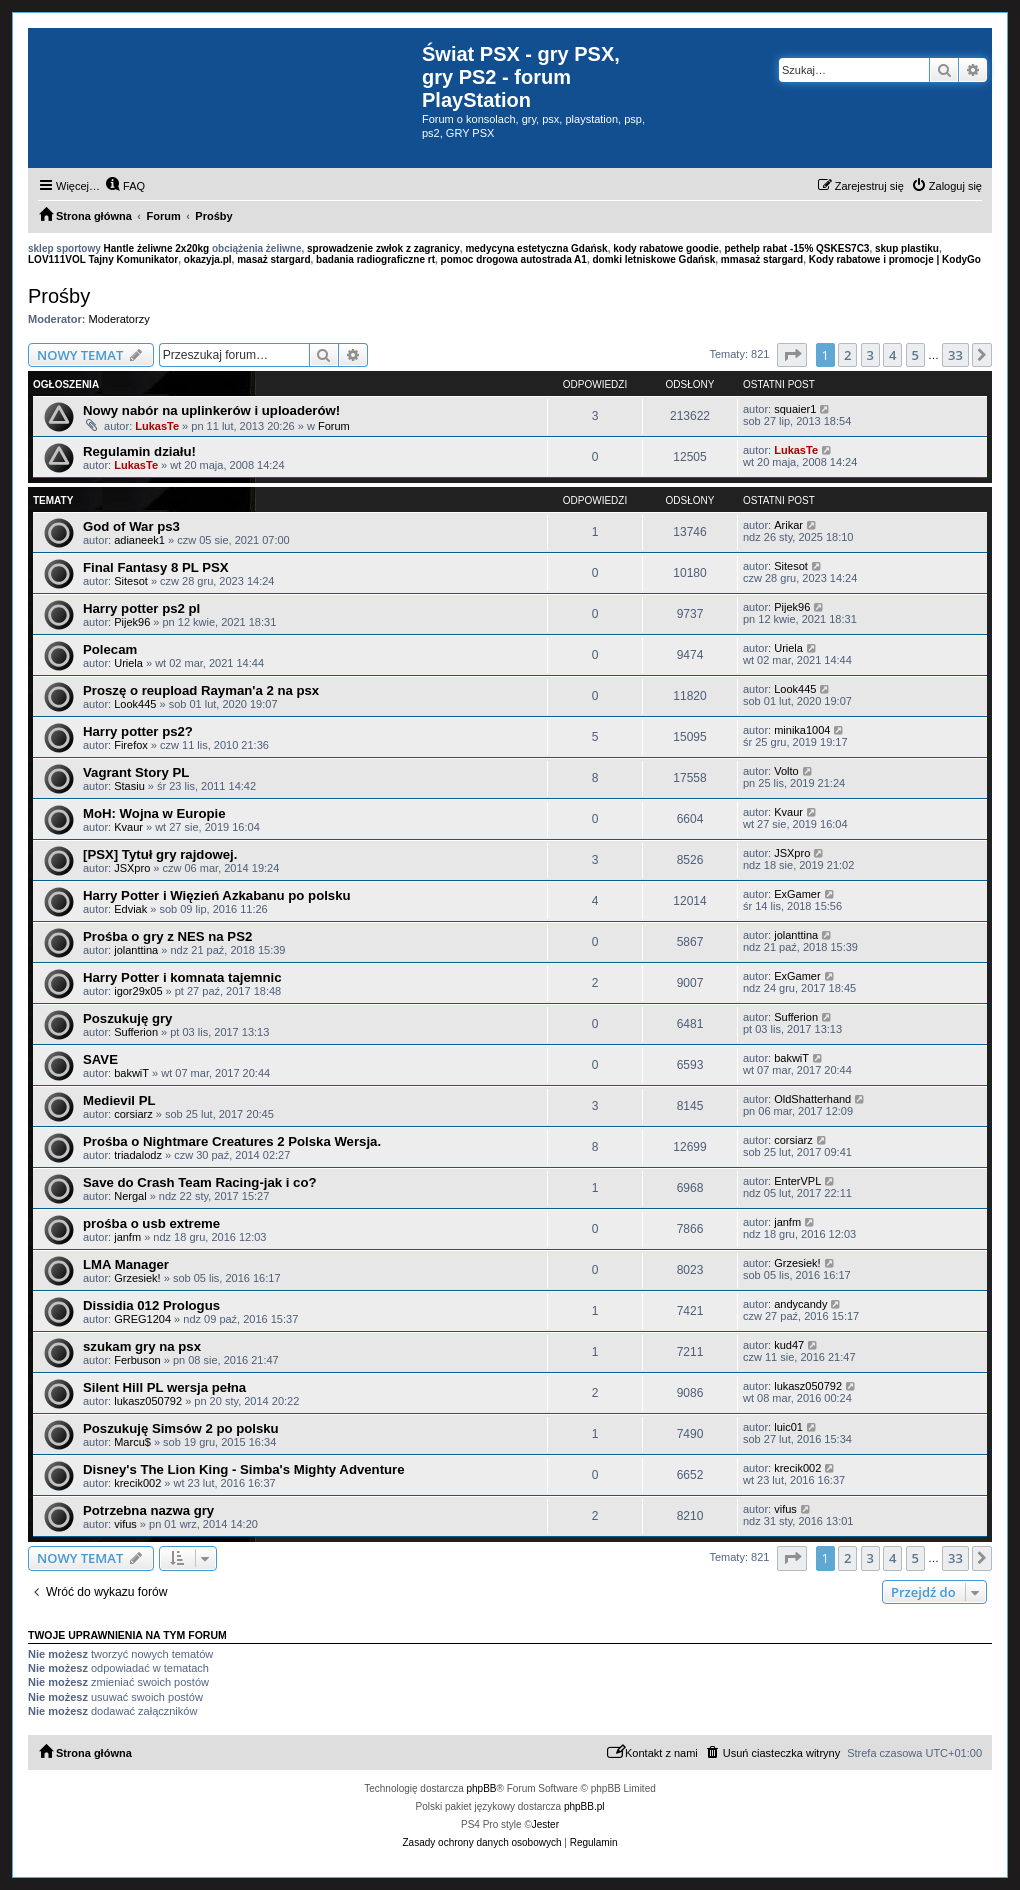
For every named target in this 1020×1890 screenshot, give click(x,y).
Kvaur (128, 827)
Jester (545, 1824)
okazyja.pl (208, 259)
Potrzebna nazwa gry (148, 1510)
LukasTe (157, 426)
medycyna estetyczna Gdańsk (536, 248)
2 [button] (847, 355)
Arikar (788, 525)
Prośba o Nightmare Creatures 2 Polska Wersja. (232, 1141)
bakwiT (131, 1073)
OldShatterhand (812, 1099)
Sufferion (136, 1032)
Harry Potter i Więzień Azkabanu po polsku (217, 895)
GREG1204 (142, 1319)
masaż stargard (273, 259)
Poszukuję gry (127, 1018)
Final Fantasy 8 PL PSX (156, 567)
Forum (334, 426)
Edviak (130, 909)
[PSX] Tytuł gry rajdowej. (160, 854)
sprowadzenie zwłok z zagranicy (383, 248)
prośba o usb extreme (151, 1223)
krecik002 (137, 1483)
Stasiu (129, 786)
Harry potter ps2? (138, 731)
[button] (792, 355)
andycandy (800, 1304)
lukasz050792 (148, 1401)
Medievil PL (119, 1100)
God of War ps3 (131, 526)
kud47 (789, 1345)
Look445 (135, 704)
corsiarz (133, 1114)
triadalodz (138, 1155)
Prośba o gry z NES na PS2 (167, 936)
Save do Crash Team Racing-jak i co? (200, 1182)
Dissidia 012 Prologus (151, 1305)
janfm (127, 1237)
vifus (125, 1524)
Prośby (59, 296)
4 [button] (892, 355)
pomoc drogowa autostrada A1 (514, 259)
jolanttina (136, 950)
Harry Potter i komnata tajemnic (182, 977)
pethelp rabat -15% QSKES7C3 (796, 248)
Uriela (128, 663)
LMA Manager (126, 1264)
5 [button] (915, 355)
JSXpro (132, 868)
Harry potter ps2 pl (141, 608)
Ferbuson (137, 1360)
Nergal (130, 1196)
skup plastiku (907, 248)
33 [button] (955, 355)
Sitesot (131, 581)
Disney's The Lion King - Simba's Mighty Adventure (244, 1469)
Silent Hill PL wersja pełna (164, 1387)
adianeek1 (139, 540)
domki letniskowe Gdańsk (653, 259)
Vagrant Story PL (136, 772)
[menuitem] (125, 186)
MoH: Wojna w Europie (154, 813)
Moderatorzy (119, 319)
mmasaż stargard (762, 259)
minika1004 (802, 730)
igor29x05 (138, 991)
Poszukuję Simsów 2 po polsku (181, 1428)
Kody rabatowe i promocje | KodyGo (895, 259)
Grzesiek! (137, 1278)
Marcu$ (132, 1442)
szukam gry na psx (142, 1346)
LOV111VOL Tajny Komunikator (103, 259)
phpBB (482, 1788)
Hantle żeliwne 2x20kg (157, 248)
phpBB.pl (584, 1806)
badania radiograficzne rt (375, 259)
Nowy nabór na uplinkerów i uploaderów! (211, 410)
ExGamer (797, 894)
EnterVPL (797, 1181)
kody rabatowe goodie (666, 248)
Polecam (110, 649)
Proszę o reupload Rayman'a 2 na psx (201, 690)
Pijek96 (132, 622)
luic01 (788, 1427)
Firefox (131, 745)
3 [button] (870, 355)
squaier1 (795, 409)
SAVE (100, 1059)
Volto (786, 771)
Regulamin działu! (139, 451)
